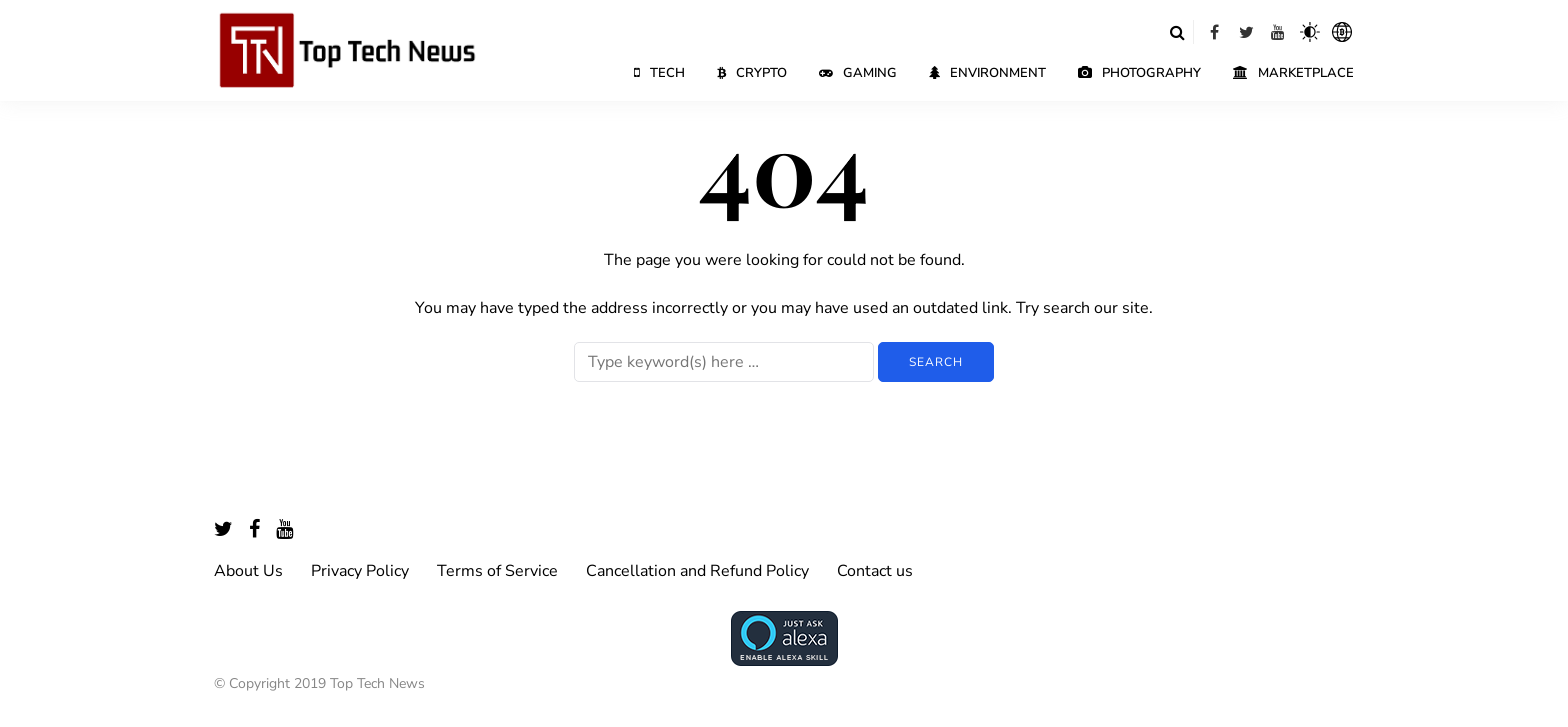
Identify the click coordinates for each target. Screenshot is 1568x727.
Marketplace (1293, 73)
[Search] (724, 362)
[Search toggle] (1177, 32)
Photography (1139, 73)
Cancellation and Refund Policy (697, 571)
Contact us (875, 571)
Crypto (752, 73)
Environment (987, 73)
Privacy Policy (360, 571)
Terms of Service (497, 571)
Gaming (858, 73)
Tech (659, 73)
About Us (248, 571)
